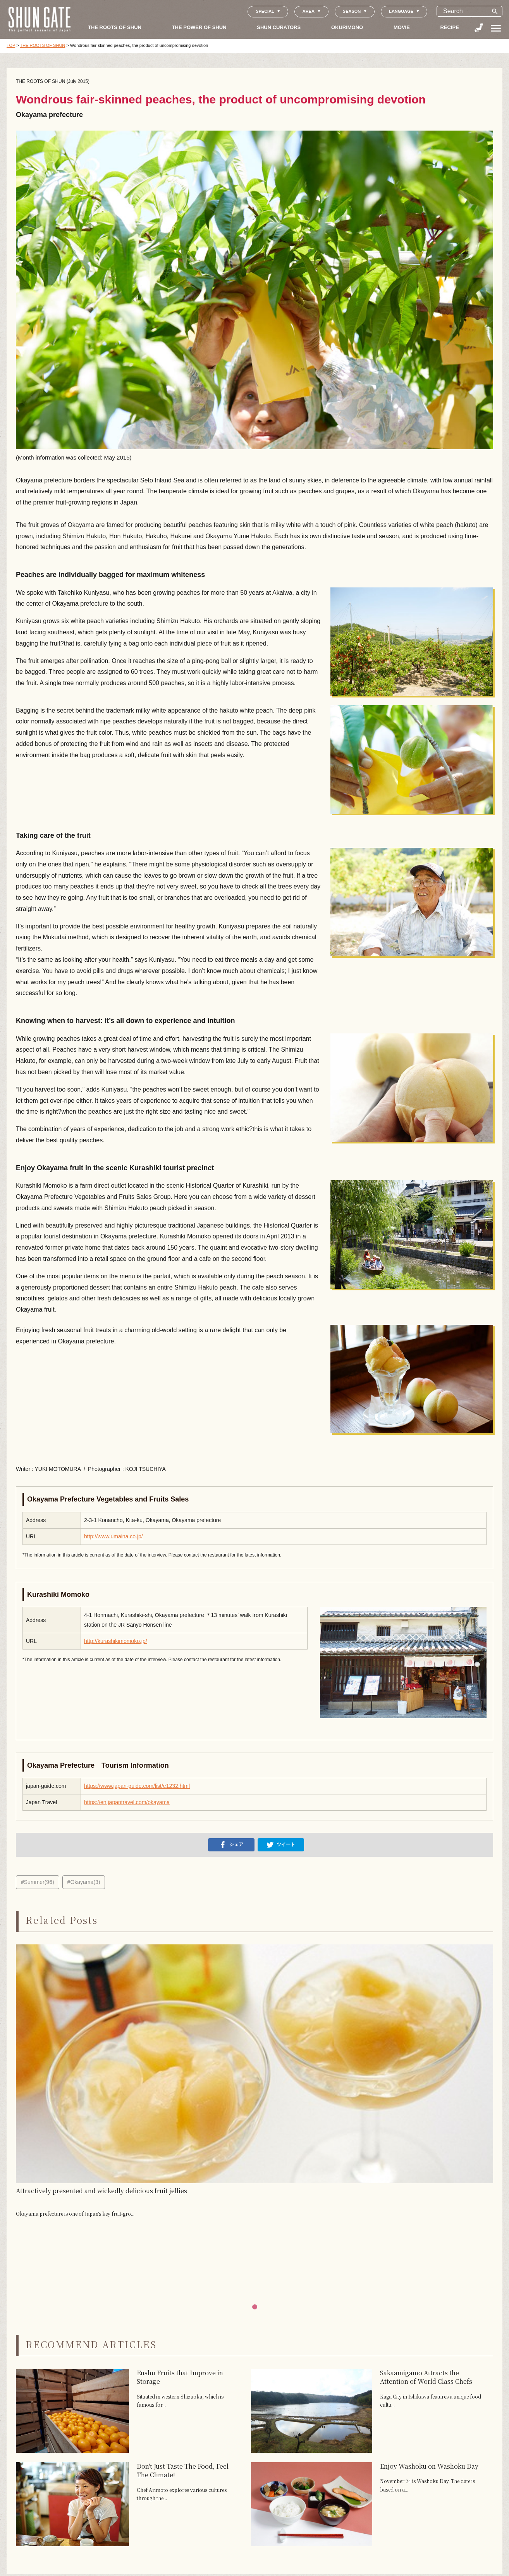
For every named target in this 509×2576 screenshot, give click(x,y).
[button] (254, 2306)
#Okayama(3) (83, 1882)
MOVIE (402, 27)
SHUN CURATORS (279, 27)
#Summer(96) (37, 1882)
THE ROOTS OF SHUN (114, 27)
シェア (231, 1844)
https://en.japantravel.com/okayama (127, 1802)
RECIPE (449, 27)
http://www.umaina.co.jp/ (113, 1536)
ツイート (281, 1844)
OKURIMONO (347, 27)
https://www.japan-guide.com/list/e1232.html (137, 1786)
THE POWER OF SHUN (199, 27)
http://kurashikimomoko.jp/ (115, 1641)
